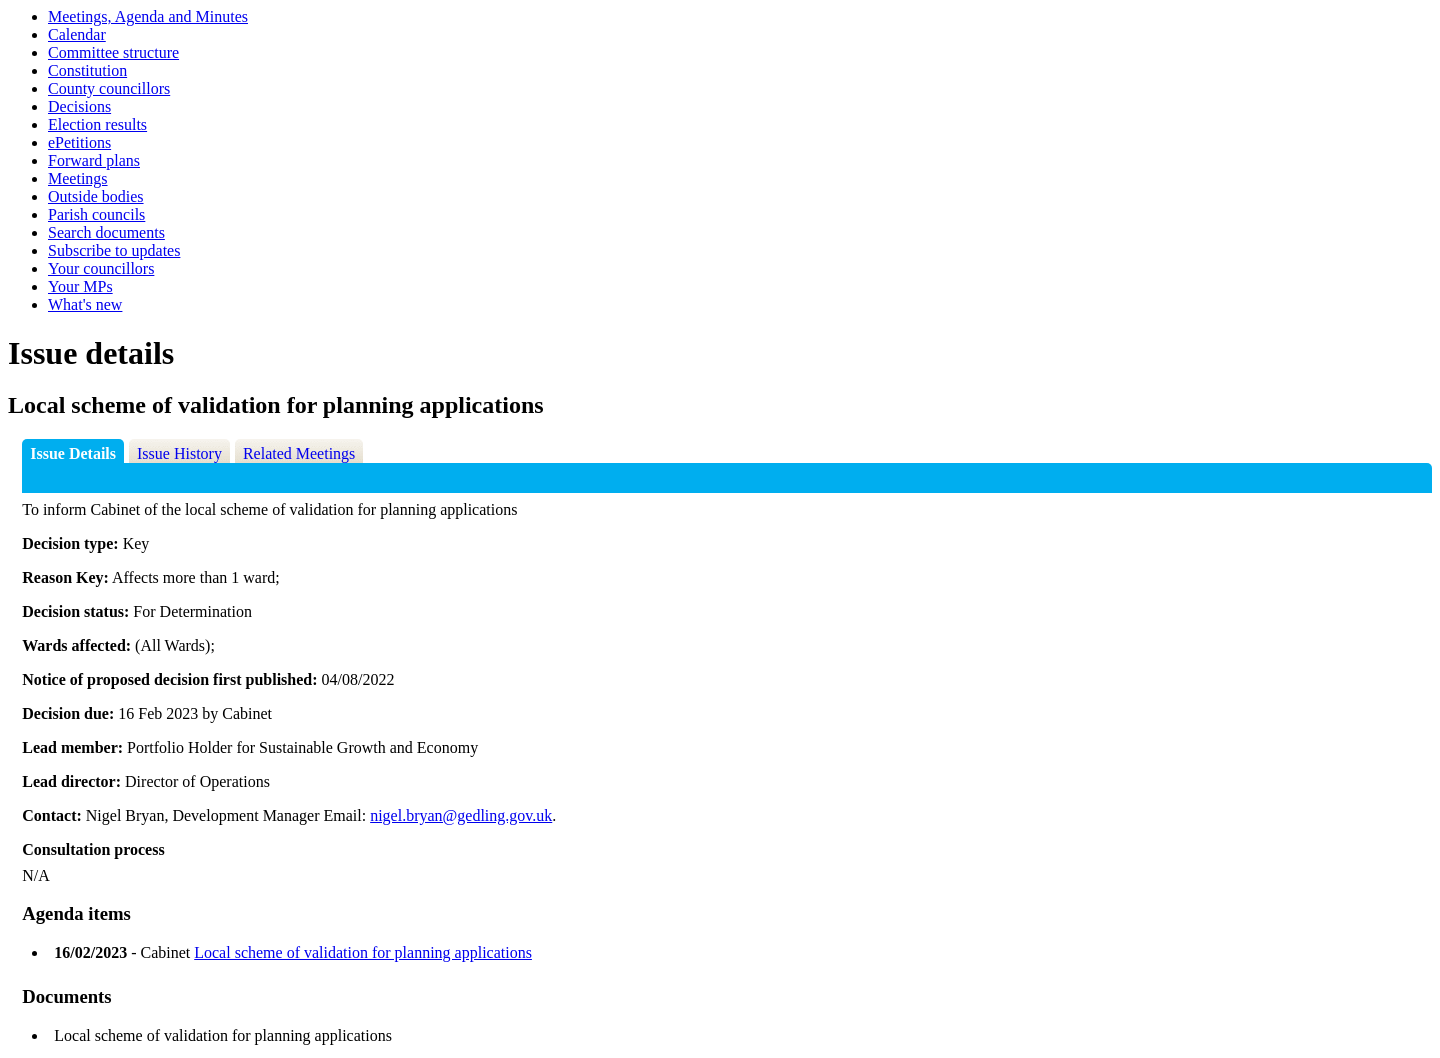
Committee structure (113, 52)
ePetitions (79, 142)
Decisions (79, 106)
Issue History (179, 453)
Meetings (78, 178)
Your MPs (80, 286)
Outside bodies (96, 196)
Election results (97, 124)
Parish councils (96, 214)
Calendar (77, 34)
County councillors (109, 88)
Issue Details (73, 453)
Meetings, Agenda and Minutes (148, 16)
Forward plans (94, 160)
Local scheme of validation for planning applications (363, 952)
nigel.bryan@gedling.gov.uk (461, 815)
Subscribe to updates (114, 250)
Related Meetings (299, 453)
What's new (85, 304)
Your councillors (101, 268)
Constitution (87, 70)
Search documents (106, 232)
